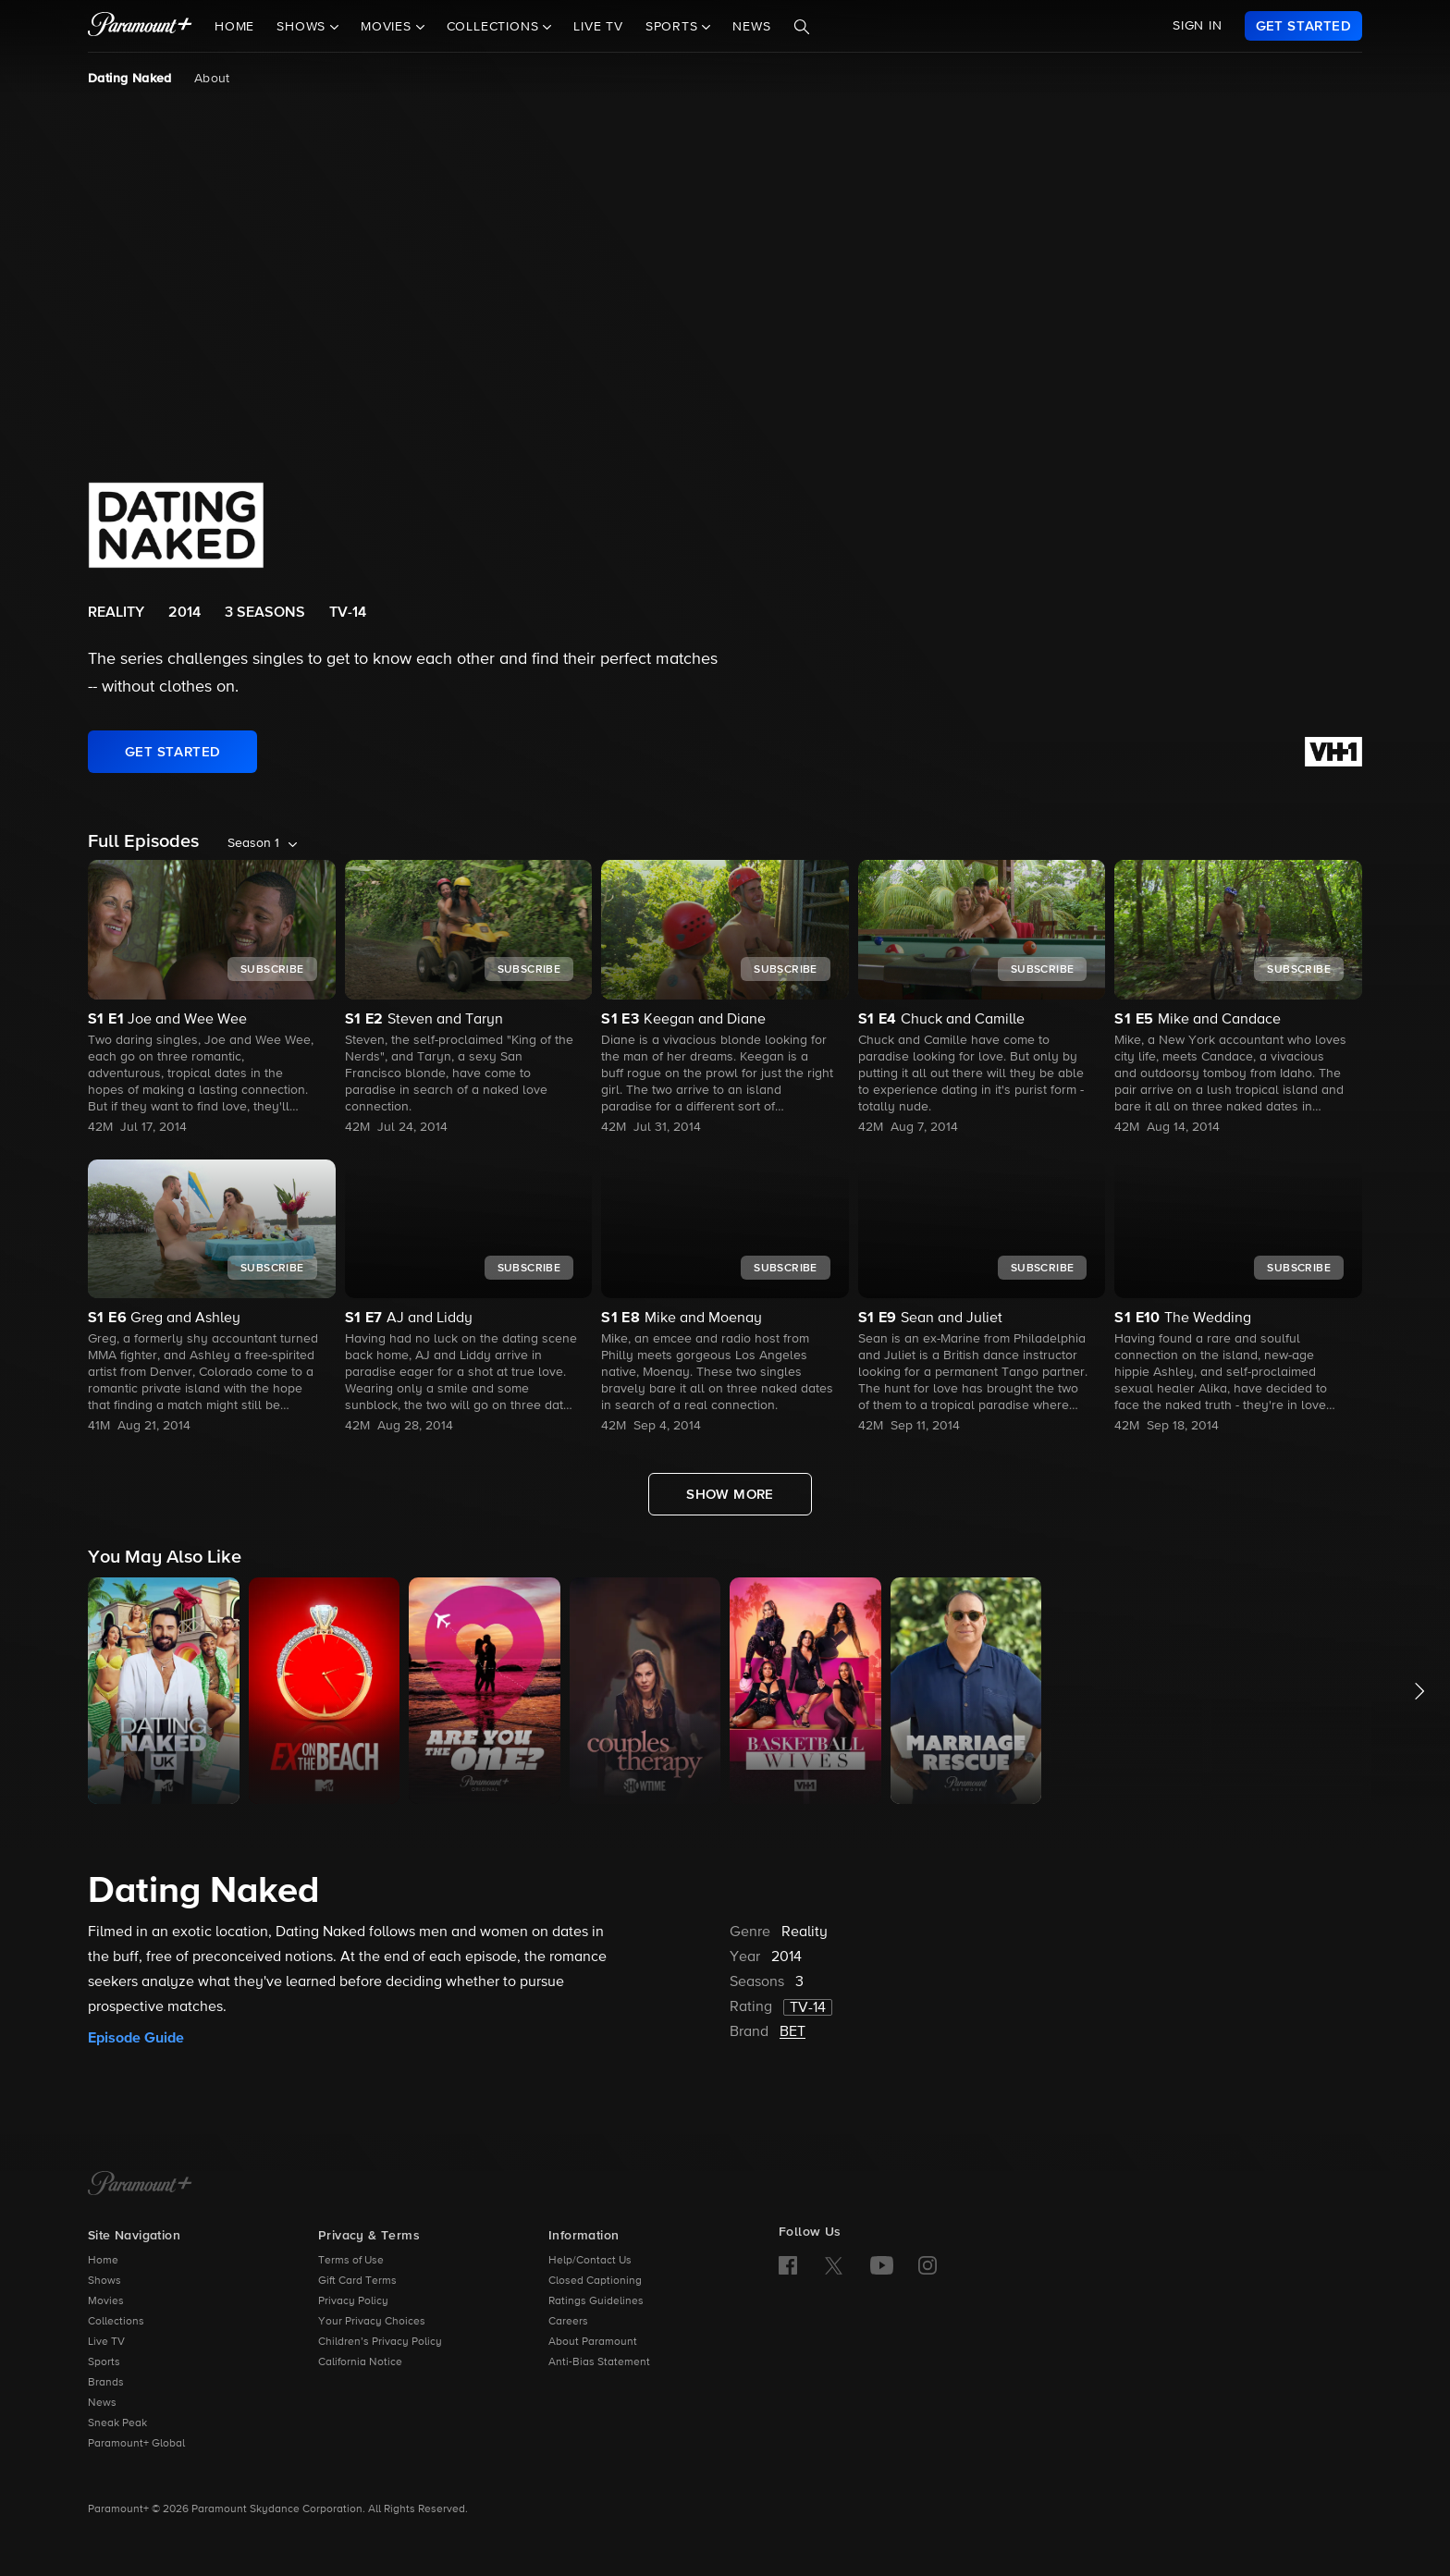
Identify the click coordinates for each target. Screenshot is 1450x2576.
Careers (568, 2321)
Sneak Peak (117, 2423)
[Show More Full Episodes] (730, 1494)
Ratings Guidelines (596, 2301)
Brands (106, 2382)
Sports (104, 2362)
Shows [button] (303, 26)
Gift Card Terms (357, 2281)
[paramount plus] (140, 26)
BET (792, 2032)
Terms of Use (351, 2260)
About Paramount (592, 2342)
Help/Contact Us (590, 2260)
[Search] (801, 26)
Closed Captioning (595, 2281)
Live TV (598, 26)
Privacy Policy (353, 2301)
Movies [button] (388, 26)
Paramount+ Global (136, 2443)
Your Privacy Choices (371, 2321)
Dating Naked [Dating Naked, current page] (130, 78)
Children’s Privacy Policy (380, 2342)
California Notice (360, 2362)
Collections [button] (495, 26)
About (212, 78)
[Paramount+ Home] (140, 2185)
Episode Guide (136, 2037)
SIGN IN (1198, 25)
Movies (106, 2301)
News (751, 26)
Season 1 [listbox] (253, 843)
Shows (104, 2281)
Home (234, 26)
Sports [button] (674, 26)
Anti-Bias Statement (599, 2362)
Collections (116, 2321)
